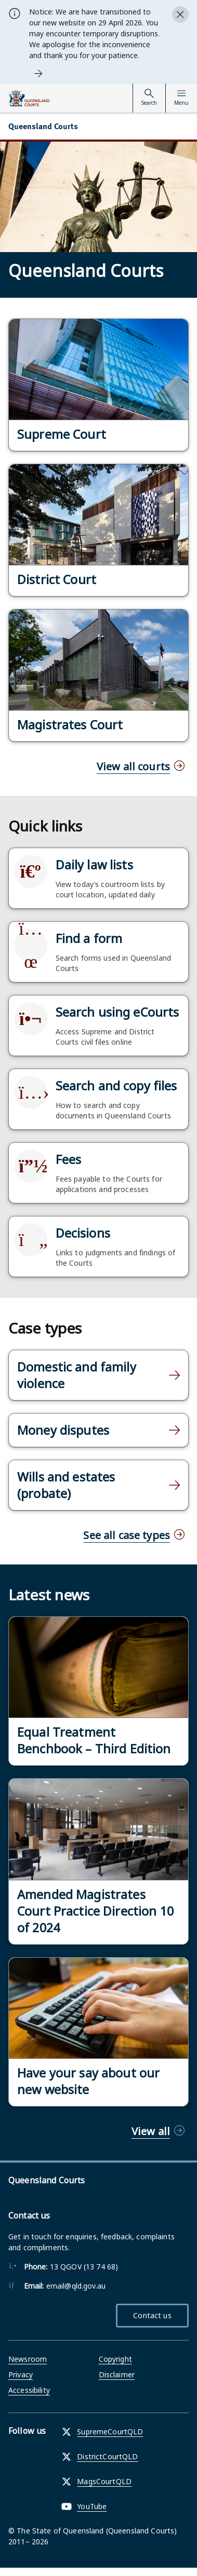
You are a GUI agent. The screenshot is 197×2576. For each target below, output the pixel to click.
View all (151, 2131)
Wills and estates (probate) (66, 1485)
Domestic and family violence (76, 1375)
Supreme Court (61, 434)
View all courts (133, 766)
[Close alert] (180, 14)
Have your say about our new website (88, 2081)
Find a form (89, 938)
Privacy (20, 2374)
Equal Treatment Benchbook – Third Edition (94, 1740)
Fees (69, 1159)
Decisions (83, 1233)
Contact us (152, 2315)
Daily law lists (94, 864)
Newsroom (27, 2359)
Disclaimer (117, 2374)
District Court (56, 579)
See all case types (126, 1535)
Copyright (115, 2359)
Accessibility (29, 2390)
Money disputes (63, 1430)
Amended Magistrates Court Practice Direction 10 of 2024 (95, 1911)
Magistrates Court (70, 724)
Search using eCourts (117, 1012)
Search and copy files (116, 1085)
